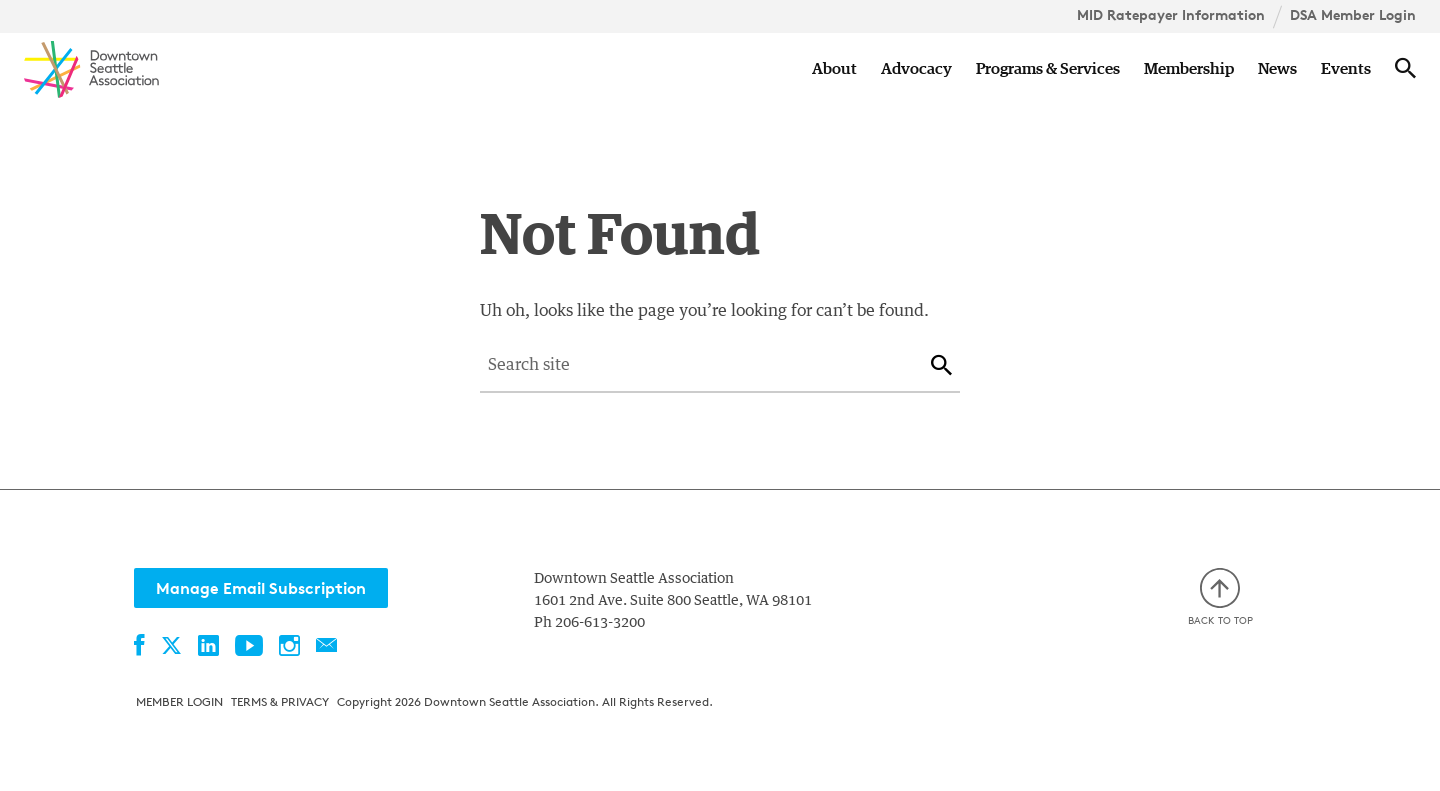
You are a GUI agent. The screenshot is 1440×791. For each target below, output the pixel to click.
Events (1346, 69)
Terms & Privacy (280, 701)
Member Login (179, 701)
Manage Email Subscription (261, 588)
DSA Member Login (1353, 15)
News (1277, 69)
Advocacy (916, 69)
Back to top (1220, 597)
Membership (1189, 69)
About (834, 69)
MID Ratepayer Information (1171, 15)
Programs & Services (1048, 69)
